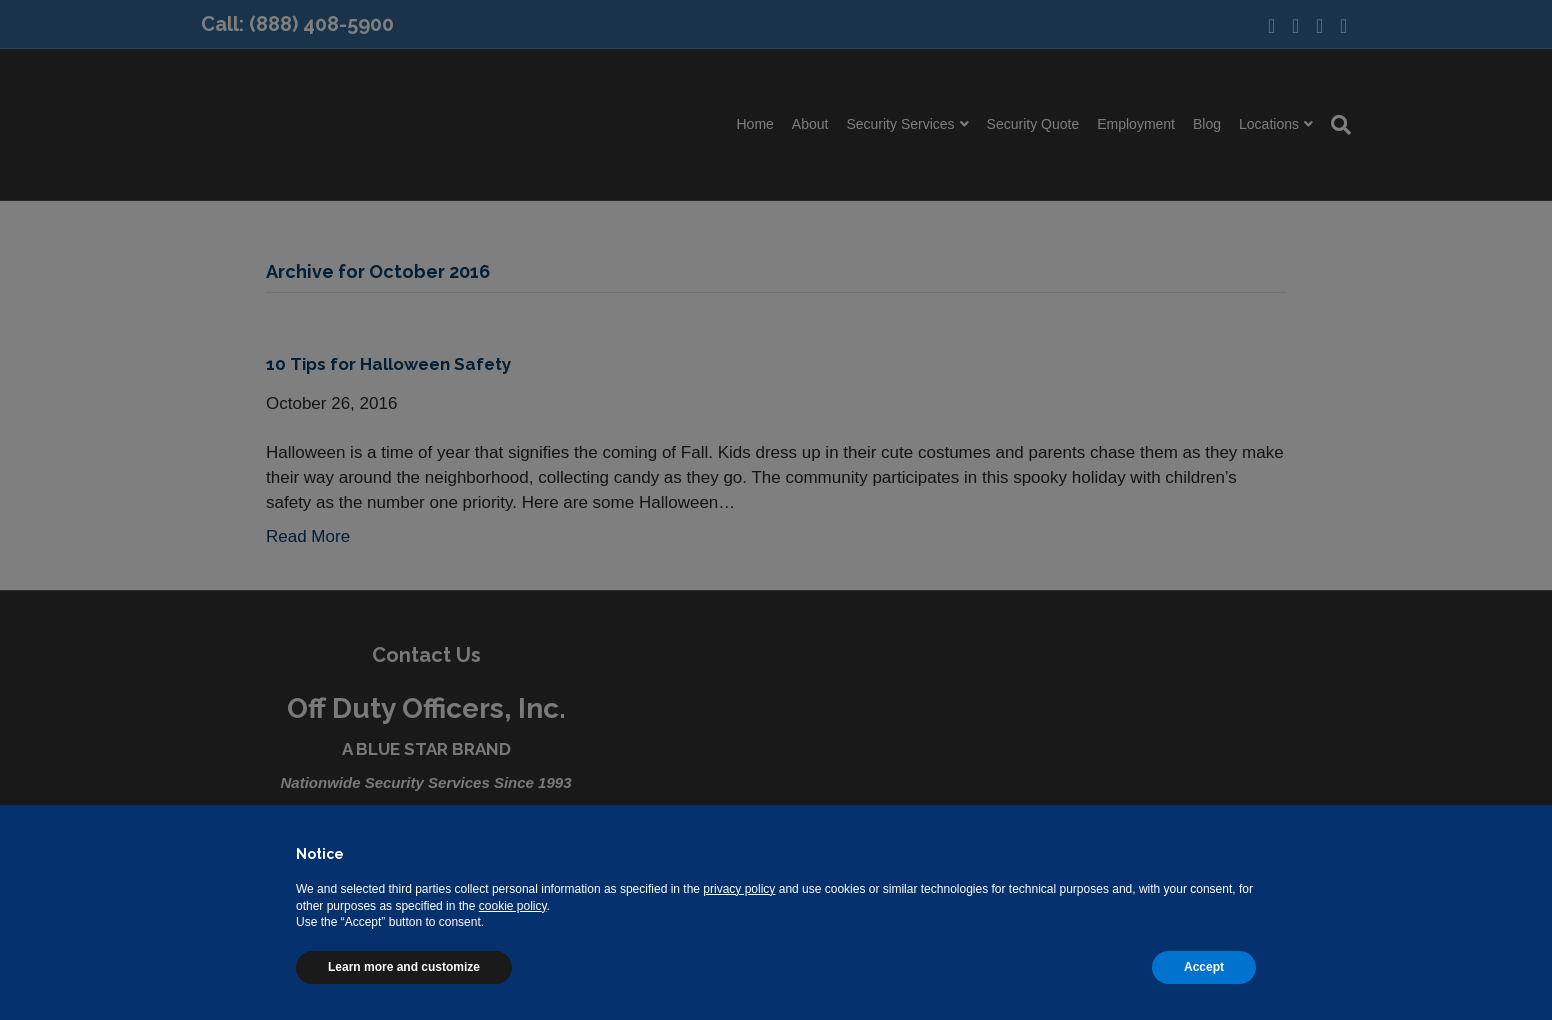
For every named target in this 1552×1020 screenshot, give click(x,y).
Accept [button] (1204, 967)
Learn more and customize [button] (404, 967)
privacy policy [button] (739, 889)
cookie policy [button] (513, 906)
